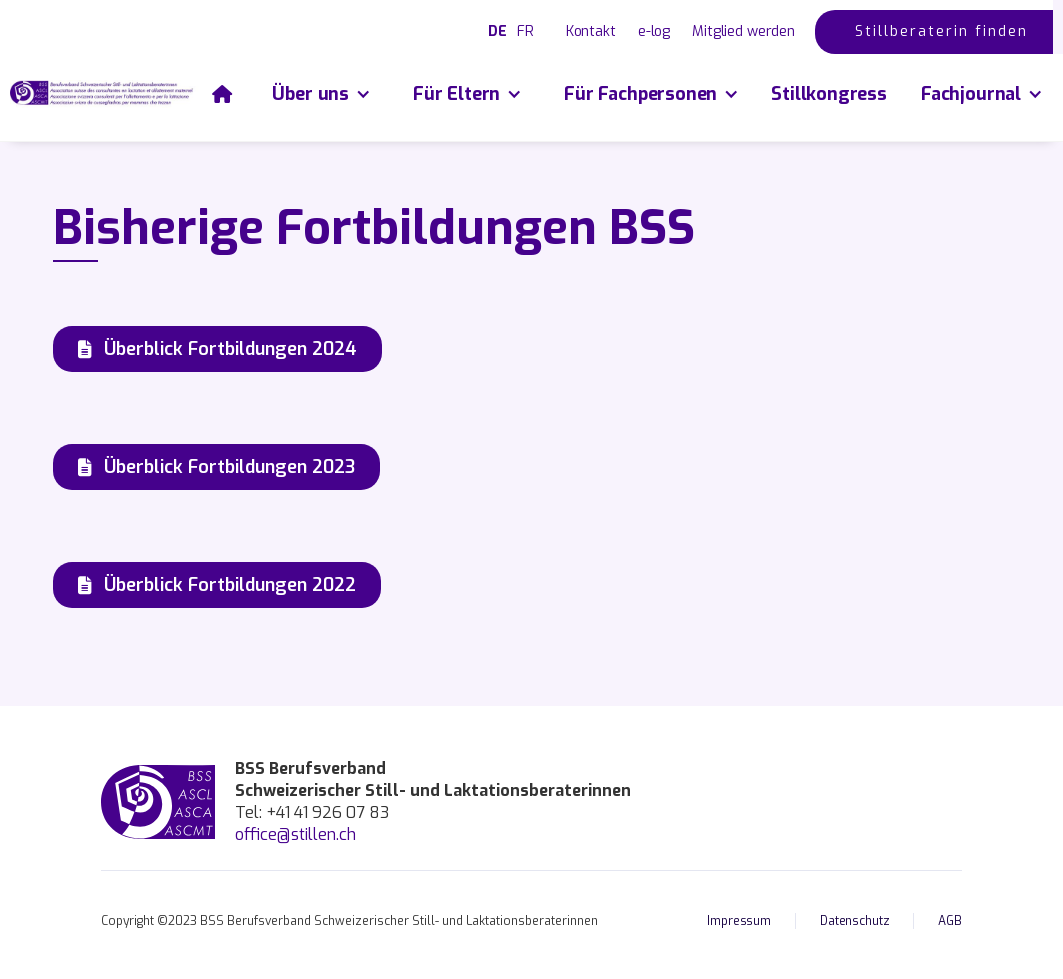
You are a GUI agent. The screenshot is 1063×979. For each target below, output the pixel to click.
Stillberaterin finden (941, 31)
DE (497, 31)
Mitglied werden (743, 31)
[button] (320, 94)
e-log (654, 31)
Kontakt (591, 31)
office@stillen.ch (295, 834)
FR (525, 31)
